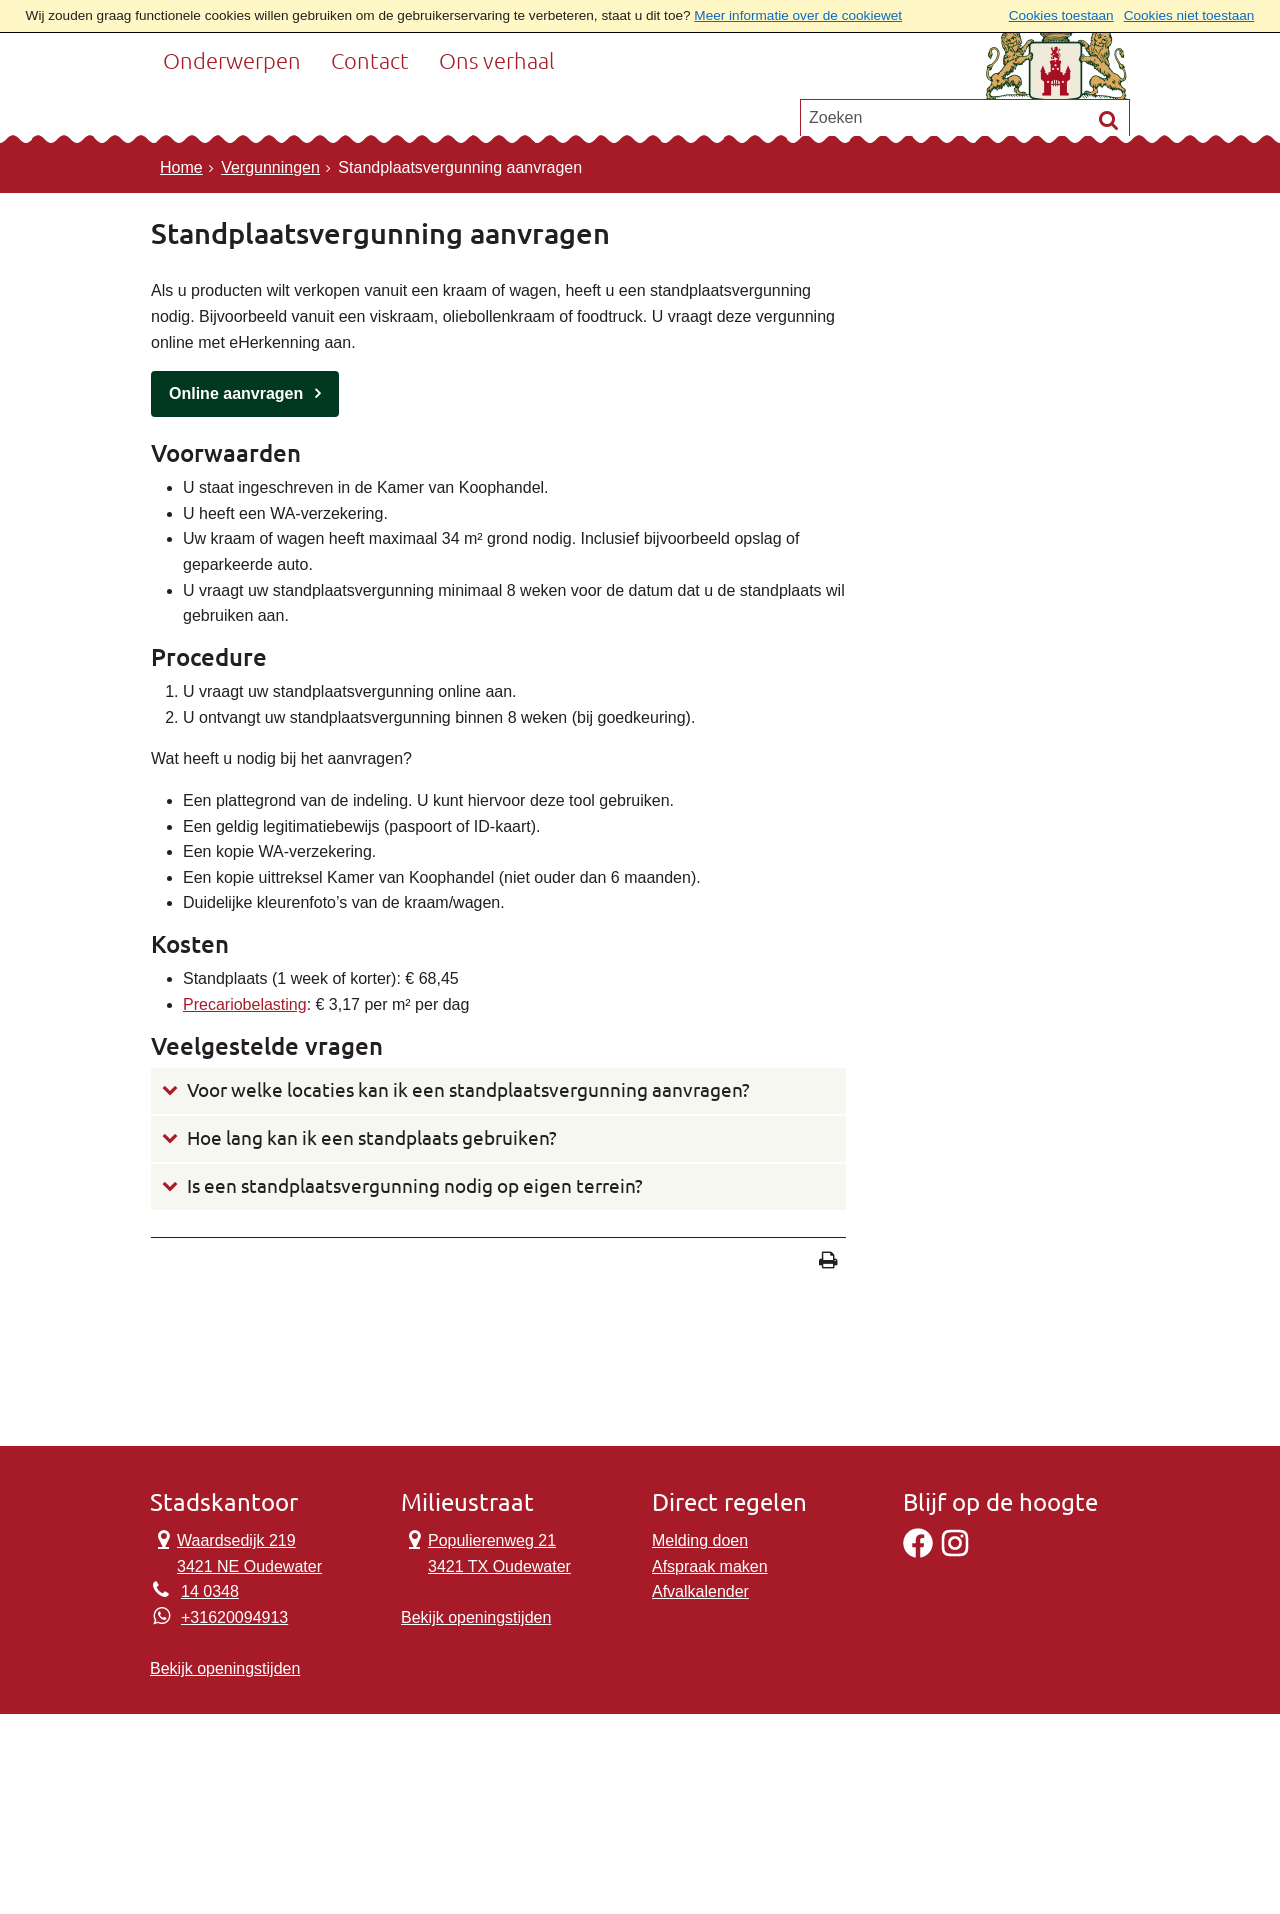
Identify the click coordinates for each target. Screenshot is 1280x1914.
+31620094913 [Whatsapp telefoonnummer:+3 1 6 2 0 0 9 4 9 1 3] (234, 1617)
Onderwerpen (232, 94)
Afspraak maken (710, 1566)
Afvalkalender (700, 1591)
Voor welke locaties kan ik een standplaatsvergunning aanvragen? (468, 1090)
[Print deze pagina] (828, 1262)
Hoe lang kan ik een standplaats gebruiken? (372, 1138)
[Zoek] (1109, 170)
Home (181, 167)
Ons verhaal (498, 94)
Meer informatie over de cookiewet (798, 15)
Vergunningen (270, 167)
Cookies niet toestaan (1189, 15)
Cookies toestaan (1061, 15)
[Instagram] (955, 1552)
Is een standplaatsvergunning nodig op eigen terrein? (415, 1186)
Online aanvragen (236, 393)
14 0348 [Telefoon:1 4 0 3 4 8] (210, 1591)
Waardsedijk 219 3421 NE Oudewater (236, 1551)
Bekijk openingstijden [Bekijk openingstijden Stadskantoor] (225, 1668)
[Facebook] (918, 1552)
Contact (370, 94)
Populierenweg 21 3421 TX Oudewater (486, 1551)
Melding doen (700, 1540)
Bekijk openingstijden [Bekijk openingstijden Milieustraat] (476, 1617)
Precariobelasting (245, 1004)
